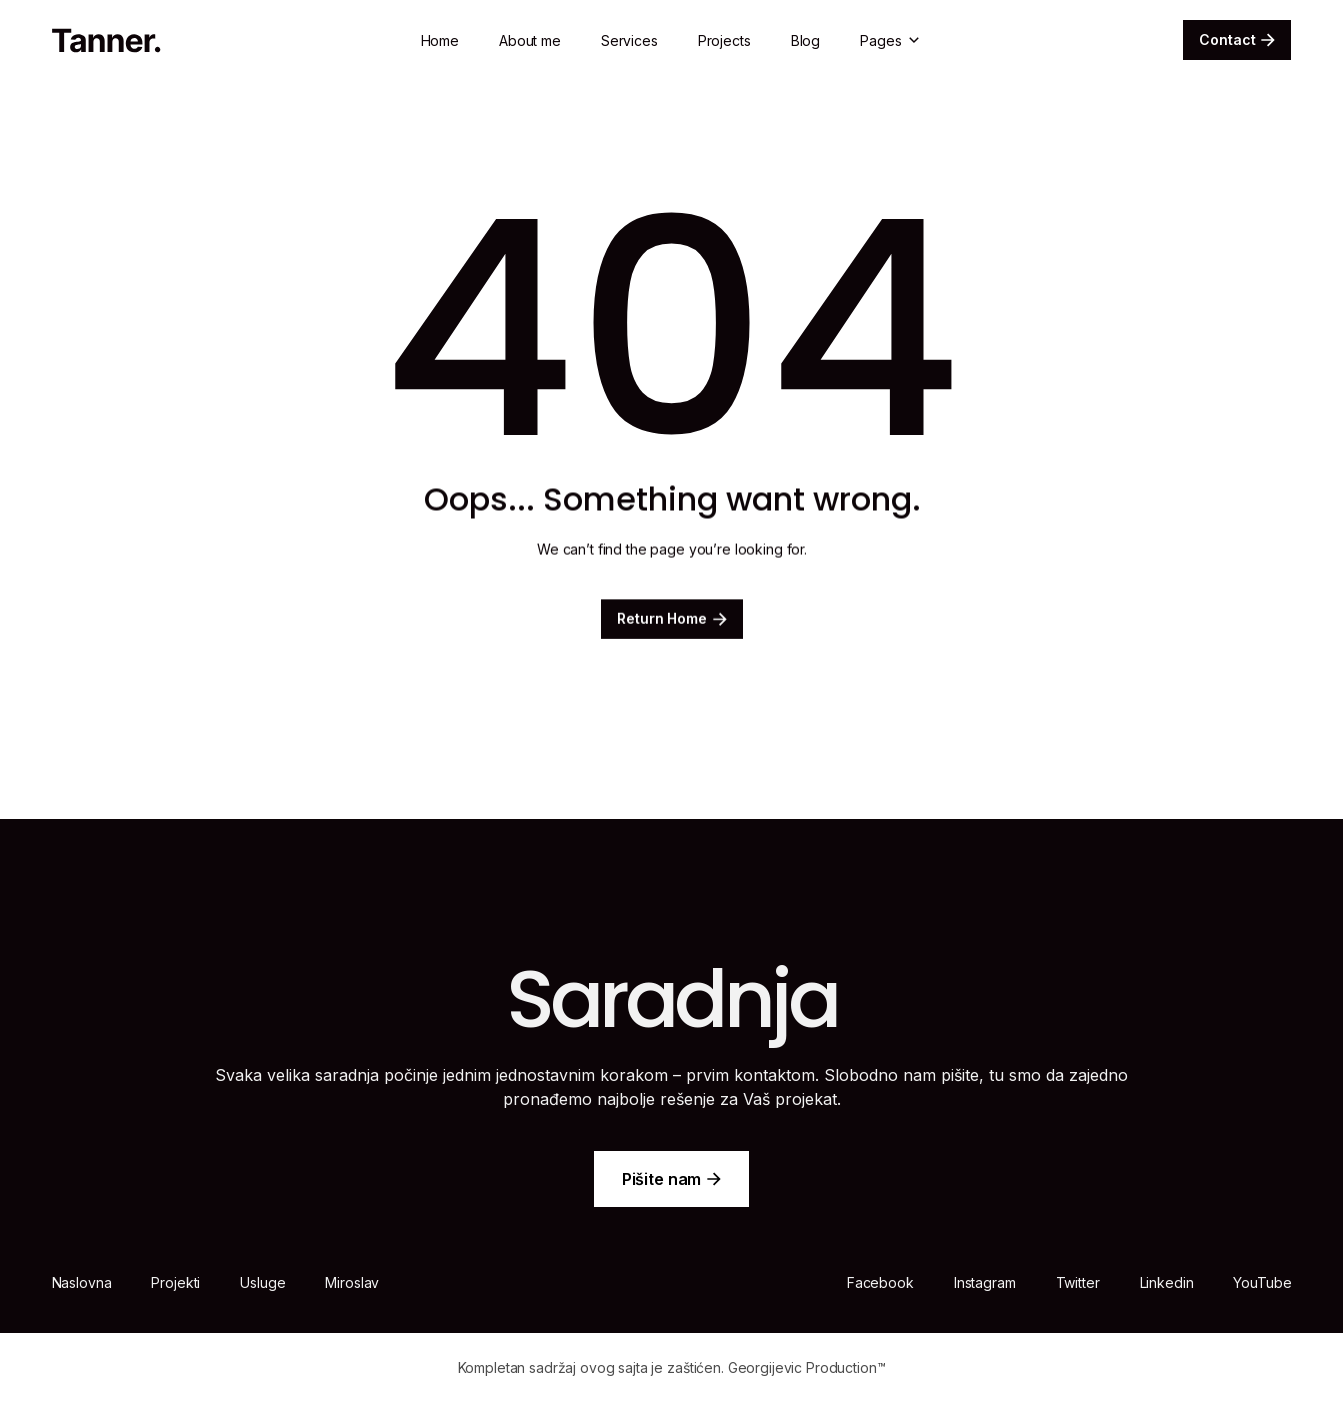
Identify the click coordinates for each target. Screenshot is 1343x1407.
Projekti (175, 1282)
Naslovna (82, 1282)
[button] (891, 40)
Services (629, 40)
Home (440, 40)
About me (530, 40)
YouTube (1262, 1282)
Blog (805, 40)
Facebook (880, 1282)
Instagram (985, 1282)
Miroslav (352, 1282)
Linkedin (1167, 1282)
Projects (724, 40)
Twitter (1078, 1282)
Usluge (262, 1282)
